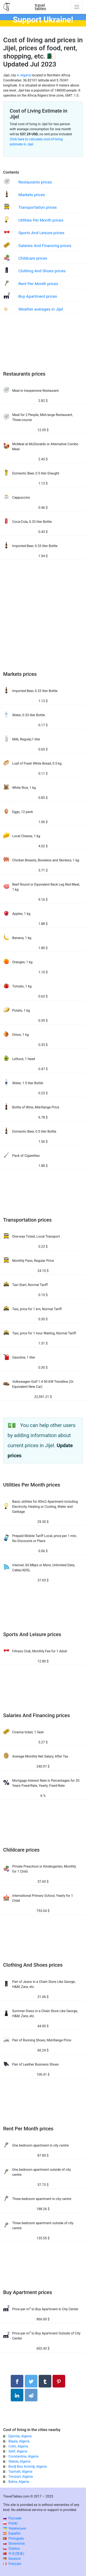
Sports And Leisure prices (41, 232)
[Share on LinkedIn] (17, 2395)
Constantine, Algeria (23, 2456)
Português (13, 2538)
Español (11, 2533)
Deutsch (12, 2559)
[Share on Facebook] (17, 2381)
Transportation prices (37, 207)
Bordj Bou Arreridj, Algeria (27, 2466)
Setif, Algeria (17, 2451)
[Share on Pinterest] (59, 2381)
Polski (10, 2523)
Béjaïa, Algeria (19, 2441)
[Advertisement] (43, 346)
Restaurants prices (35, 182)
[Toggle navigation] (77, 7)
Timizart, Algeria (20, 2477)
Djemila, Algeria (20, 2436)
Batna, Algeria (18, 2482)
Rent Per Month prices (38, 283)
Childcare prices (32, 258)
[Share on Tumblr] (45, 2381)
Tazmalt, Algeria (20, 2472)
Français (12, 2564)
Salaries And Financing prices (44, 245)
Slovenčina (14, 2543)
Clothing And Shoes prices (41, 270)
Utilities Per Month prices (40, 220)
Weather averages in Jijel (40, 309)
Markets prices (31, 194)
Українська (14, 2528)
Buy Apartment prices (37, 296)
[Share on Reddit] (31, 2395)
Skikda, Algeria (19, 2461)
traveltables (40, 7)
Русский (12, 2518)
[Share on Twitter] (31, 2381)
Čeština (11, 2549)
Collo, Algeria (18, 2446)
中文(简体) (13, 2554)
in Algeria (24, 75)
